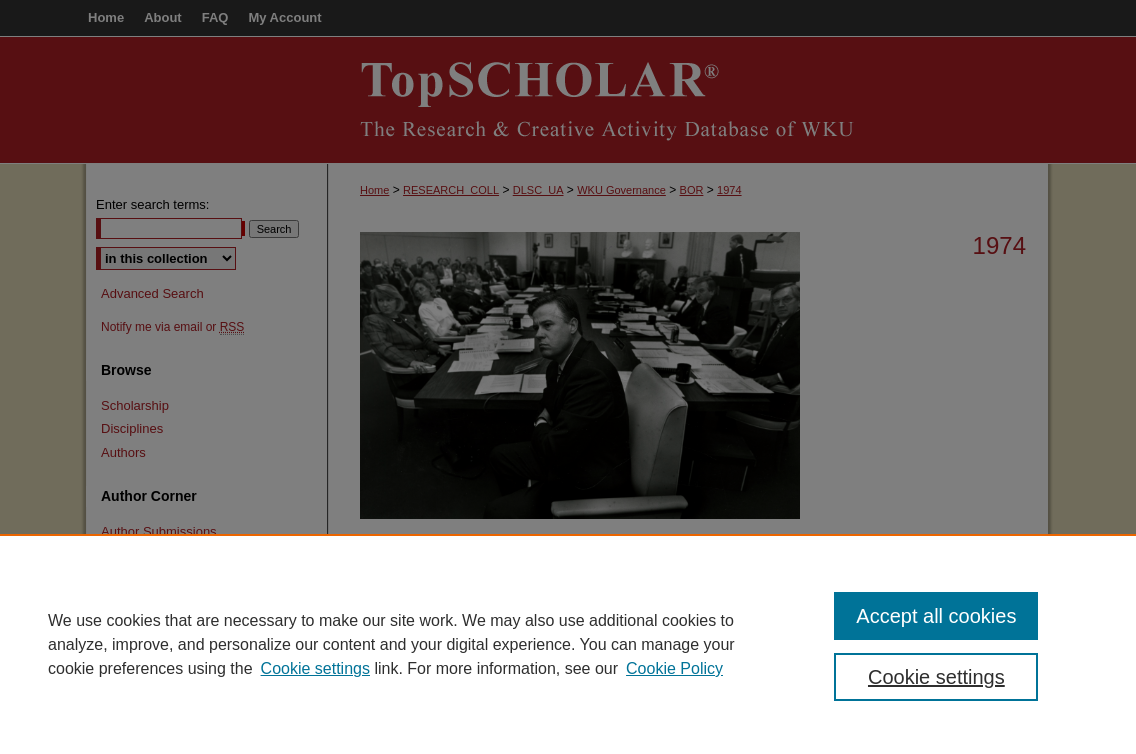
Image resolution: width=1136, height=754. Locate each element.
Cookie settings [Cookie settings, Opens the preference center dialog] (936, 677)
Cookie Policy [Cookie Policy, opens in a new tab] (674, 668)
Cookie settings (315, 668)
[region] (568, 644)
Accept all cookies (936, 616)
